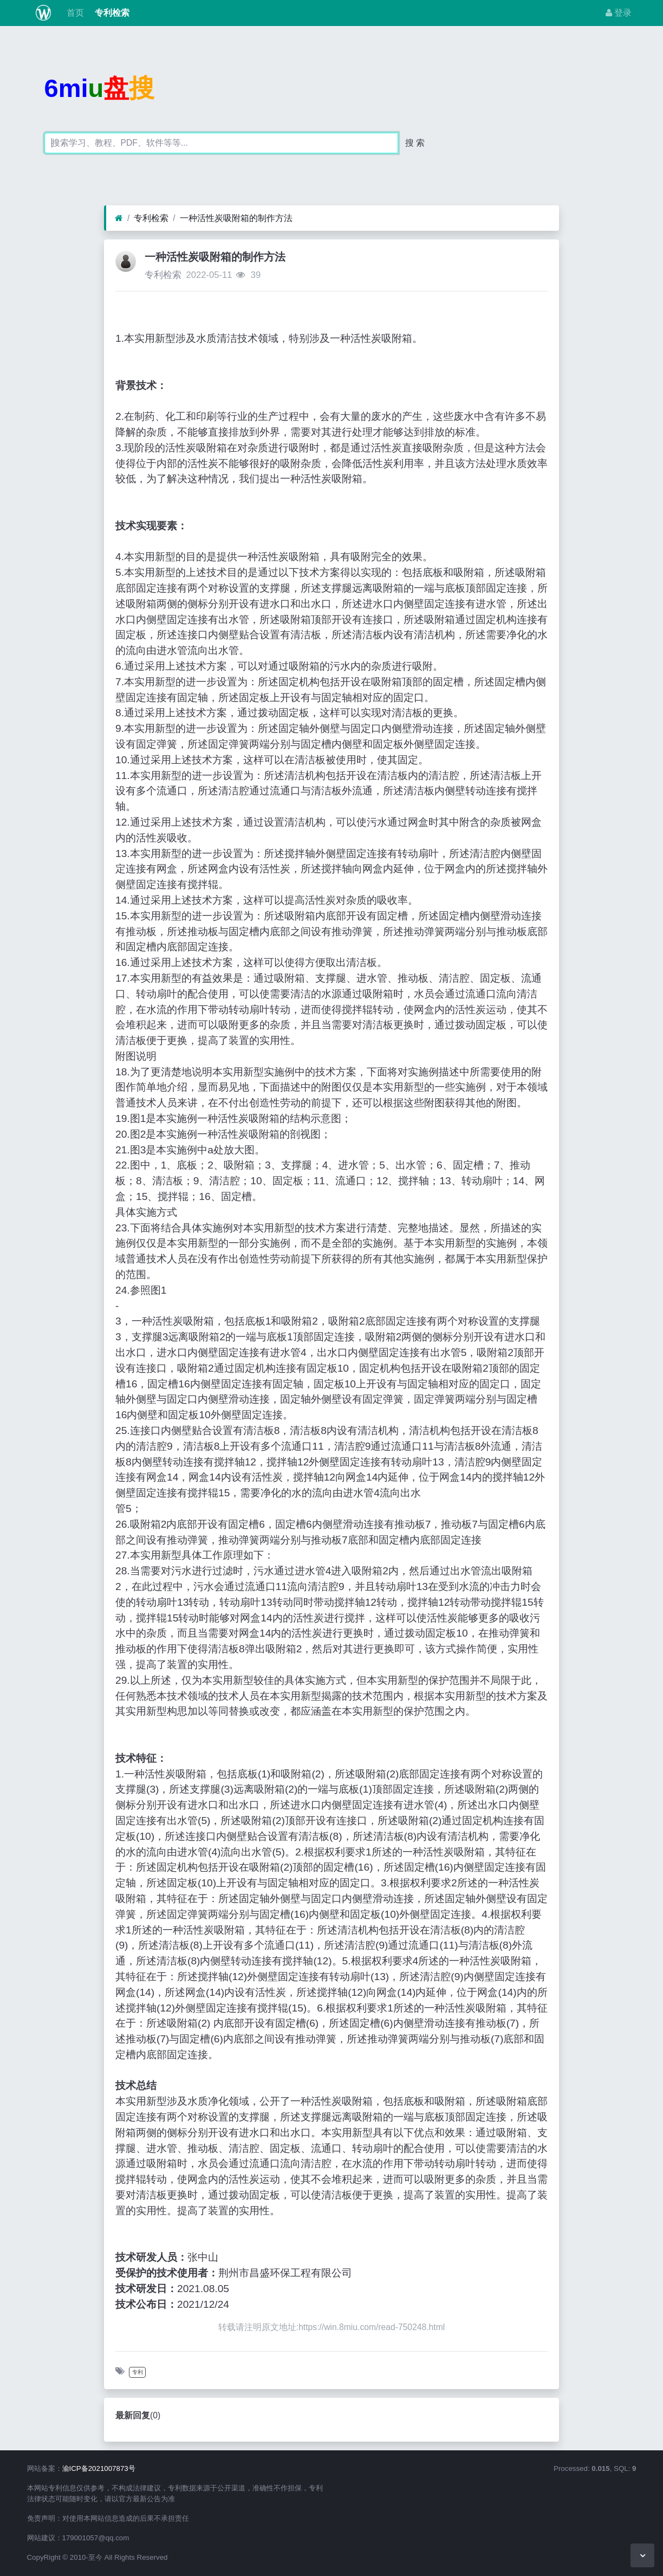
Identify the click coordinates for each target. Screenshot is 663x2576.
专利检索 (111, 12)
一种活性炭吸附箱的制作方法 (236, 218)
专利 (137, 2372)
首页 (73, 12)
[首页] (119, 218)
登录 (619, 12)
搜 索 (415, 142)
